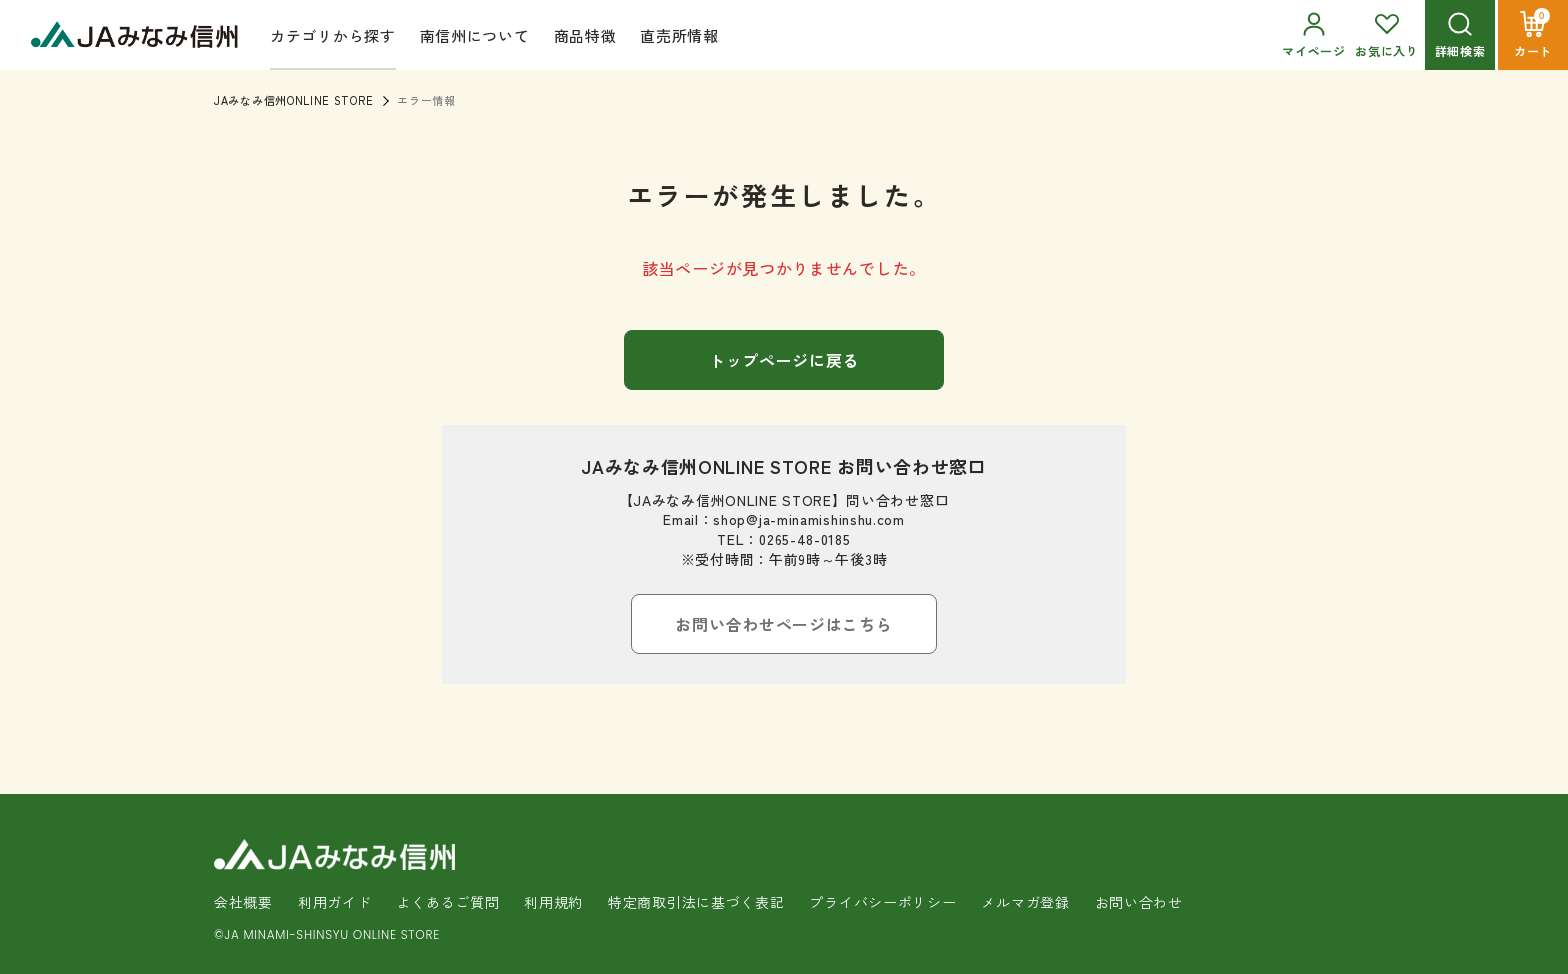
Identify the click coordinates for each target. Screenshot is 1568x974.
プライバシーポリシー (882, 902)
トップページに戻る (784, 360)
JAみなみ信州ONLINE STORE (293, 100)
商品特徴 (585, 35)
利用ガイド (335, 902)
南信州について (475, 35)
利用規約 (553, 902)
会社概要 (243, 902)
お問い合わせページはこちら (783, 624)
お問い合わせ (1139, 902)
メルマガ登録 (1025, 902)
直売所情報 (679, 35)
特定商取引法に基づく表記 (696, 902)
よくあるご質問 (447, 902)
